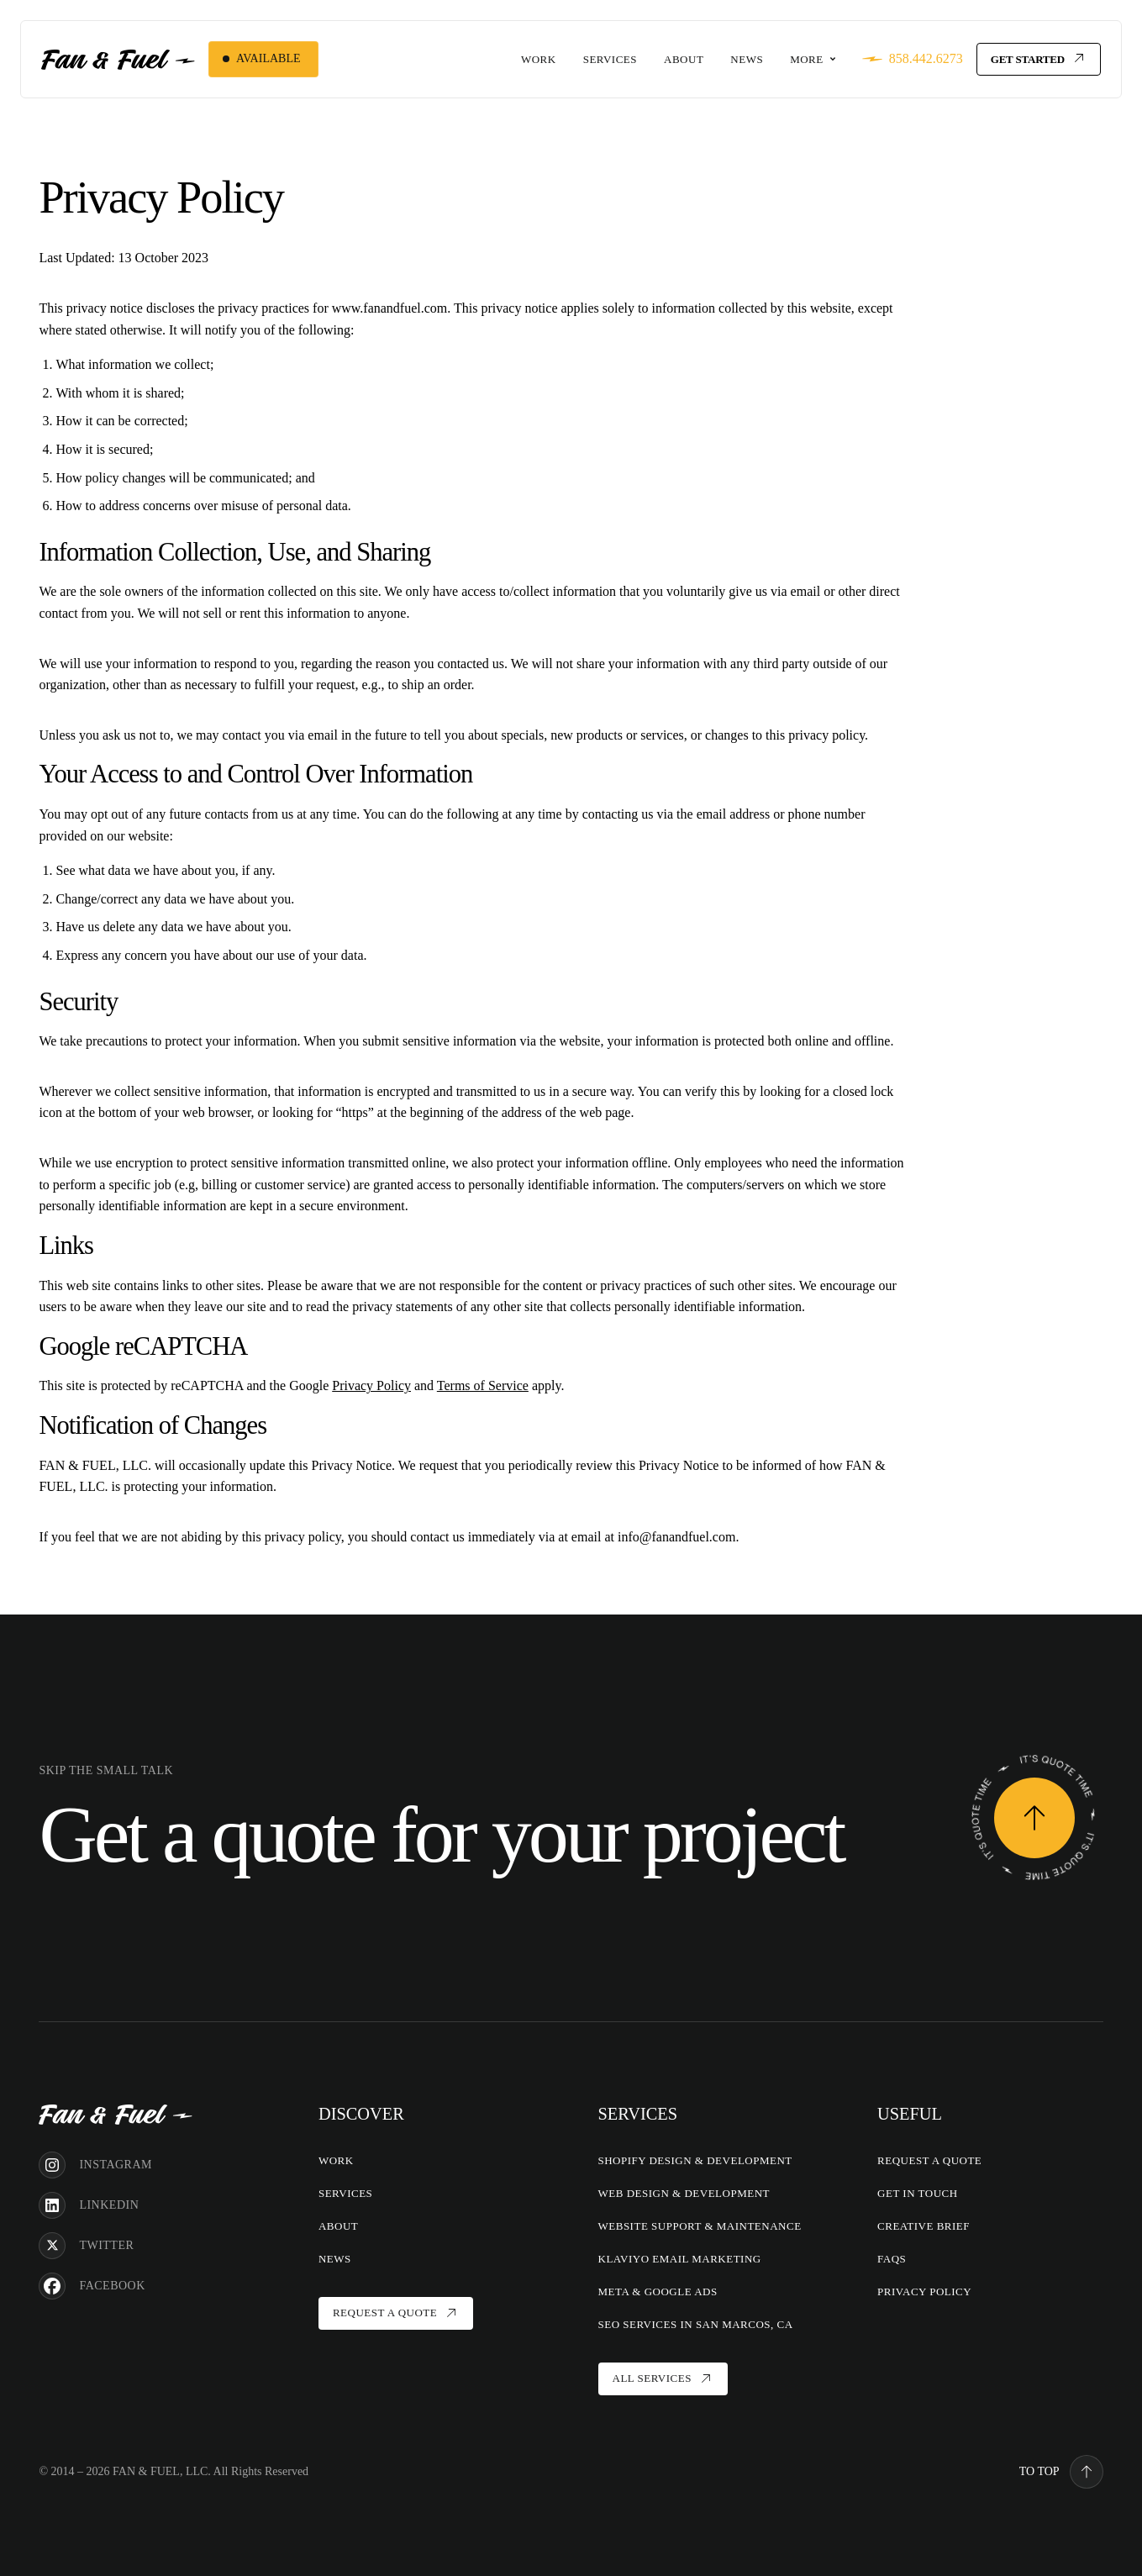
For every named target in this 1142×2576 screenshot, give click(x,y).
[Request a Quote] (1034, 1818)
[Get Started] (1038, 59)
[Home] (115, 2113)
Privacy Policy (371, 1385)
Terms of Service (483, 1385)
